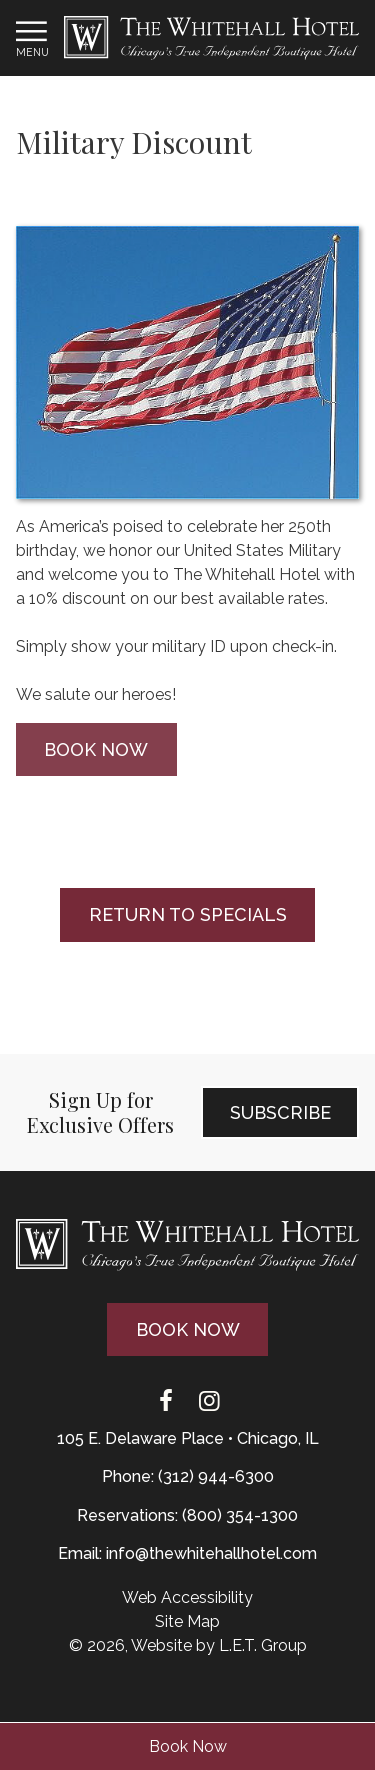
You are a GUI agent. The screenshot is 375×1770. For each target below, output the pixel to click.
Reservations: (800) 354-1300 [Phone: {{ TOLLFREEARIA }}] (187, 1515)
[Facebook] (166, 1402)
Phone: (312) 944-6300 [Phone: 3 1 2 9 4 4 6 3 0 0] (188, 1476)
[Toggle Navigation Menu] (32, 38)
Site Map (187, 1621)
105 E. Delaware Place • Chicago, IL (188, 1438)
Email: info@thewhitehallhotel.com (187, 1553)
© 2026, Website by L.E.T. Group (188, 1645)
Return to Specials (188, 914)
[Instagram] (210, 1402)
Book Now (188, 1746)
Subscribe (280, 1112)
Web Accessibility (187, 1597)
